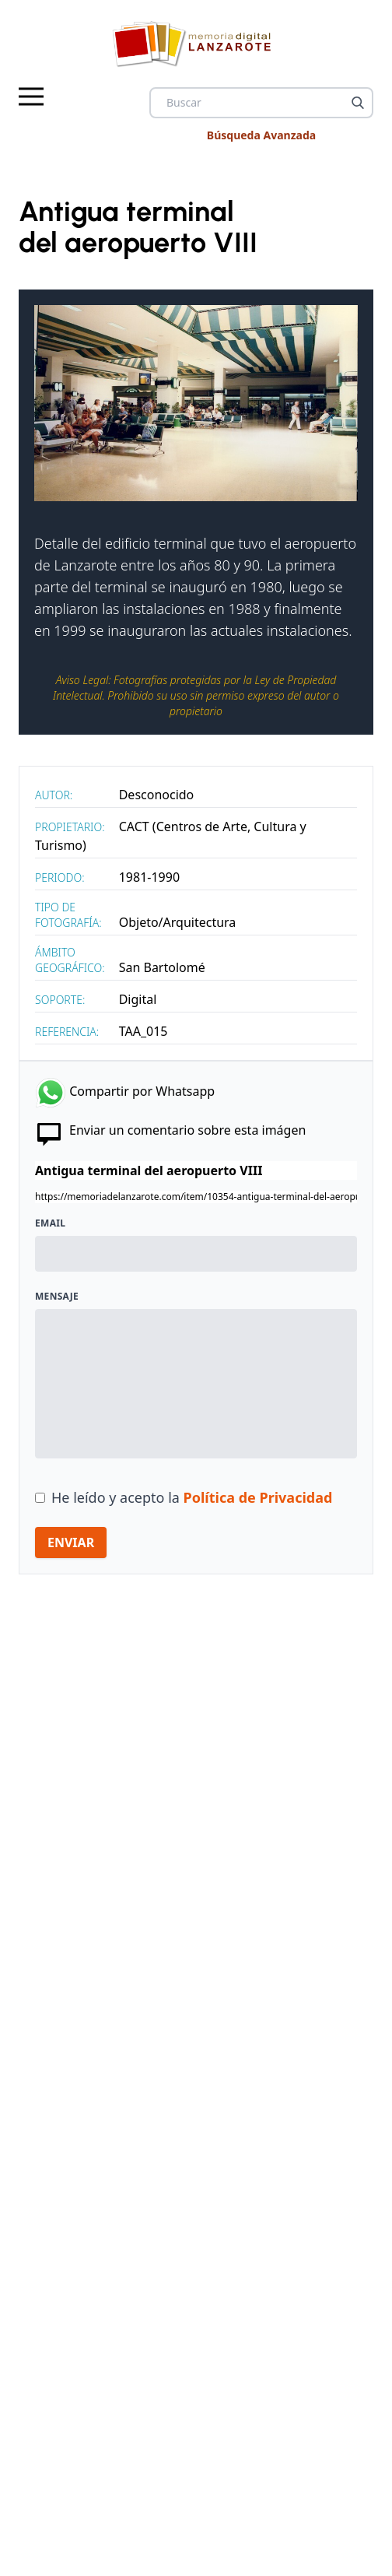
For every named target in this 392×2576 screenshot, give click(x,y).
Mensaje (57, 1296)
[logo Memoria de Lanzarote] (196, 43)
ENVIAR (70, 1542)
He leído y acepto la (191, 1497)
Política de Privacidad (258, 1497)
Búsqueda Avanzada (261, 135)
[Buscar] (357, 102)
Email (50, 1223)
